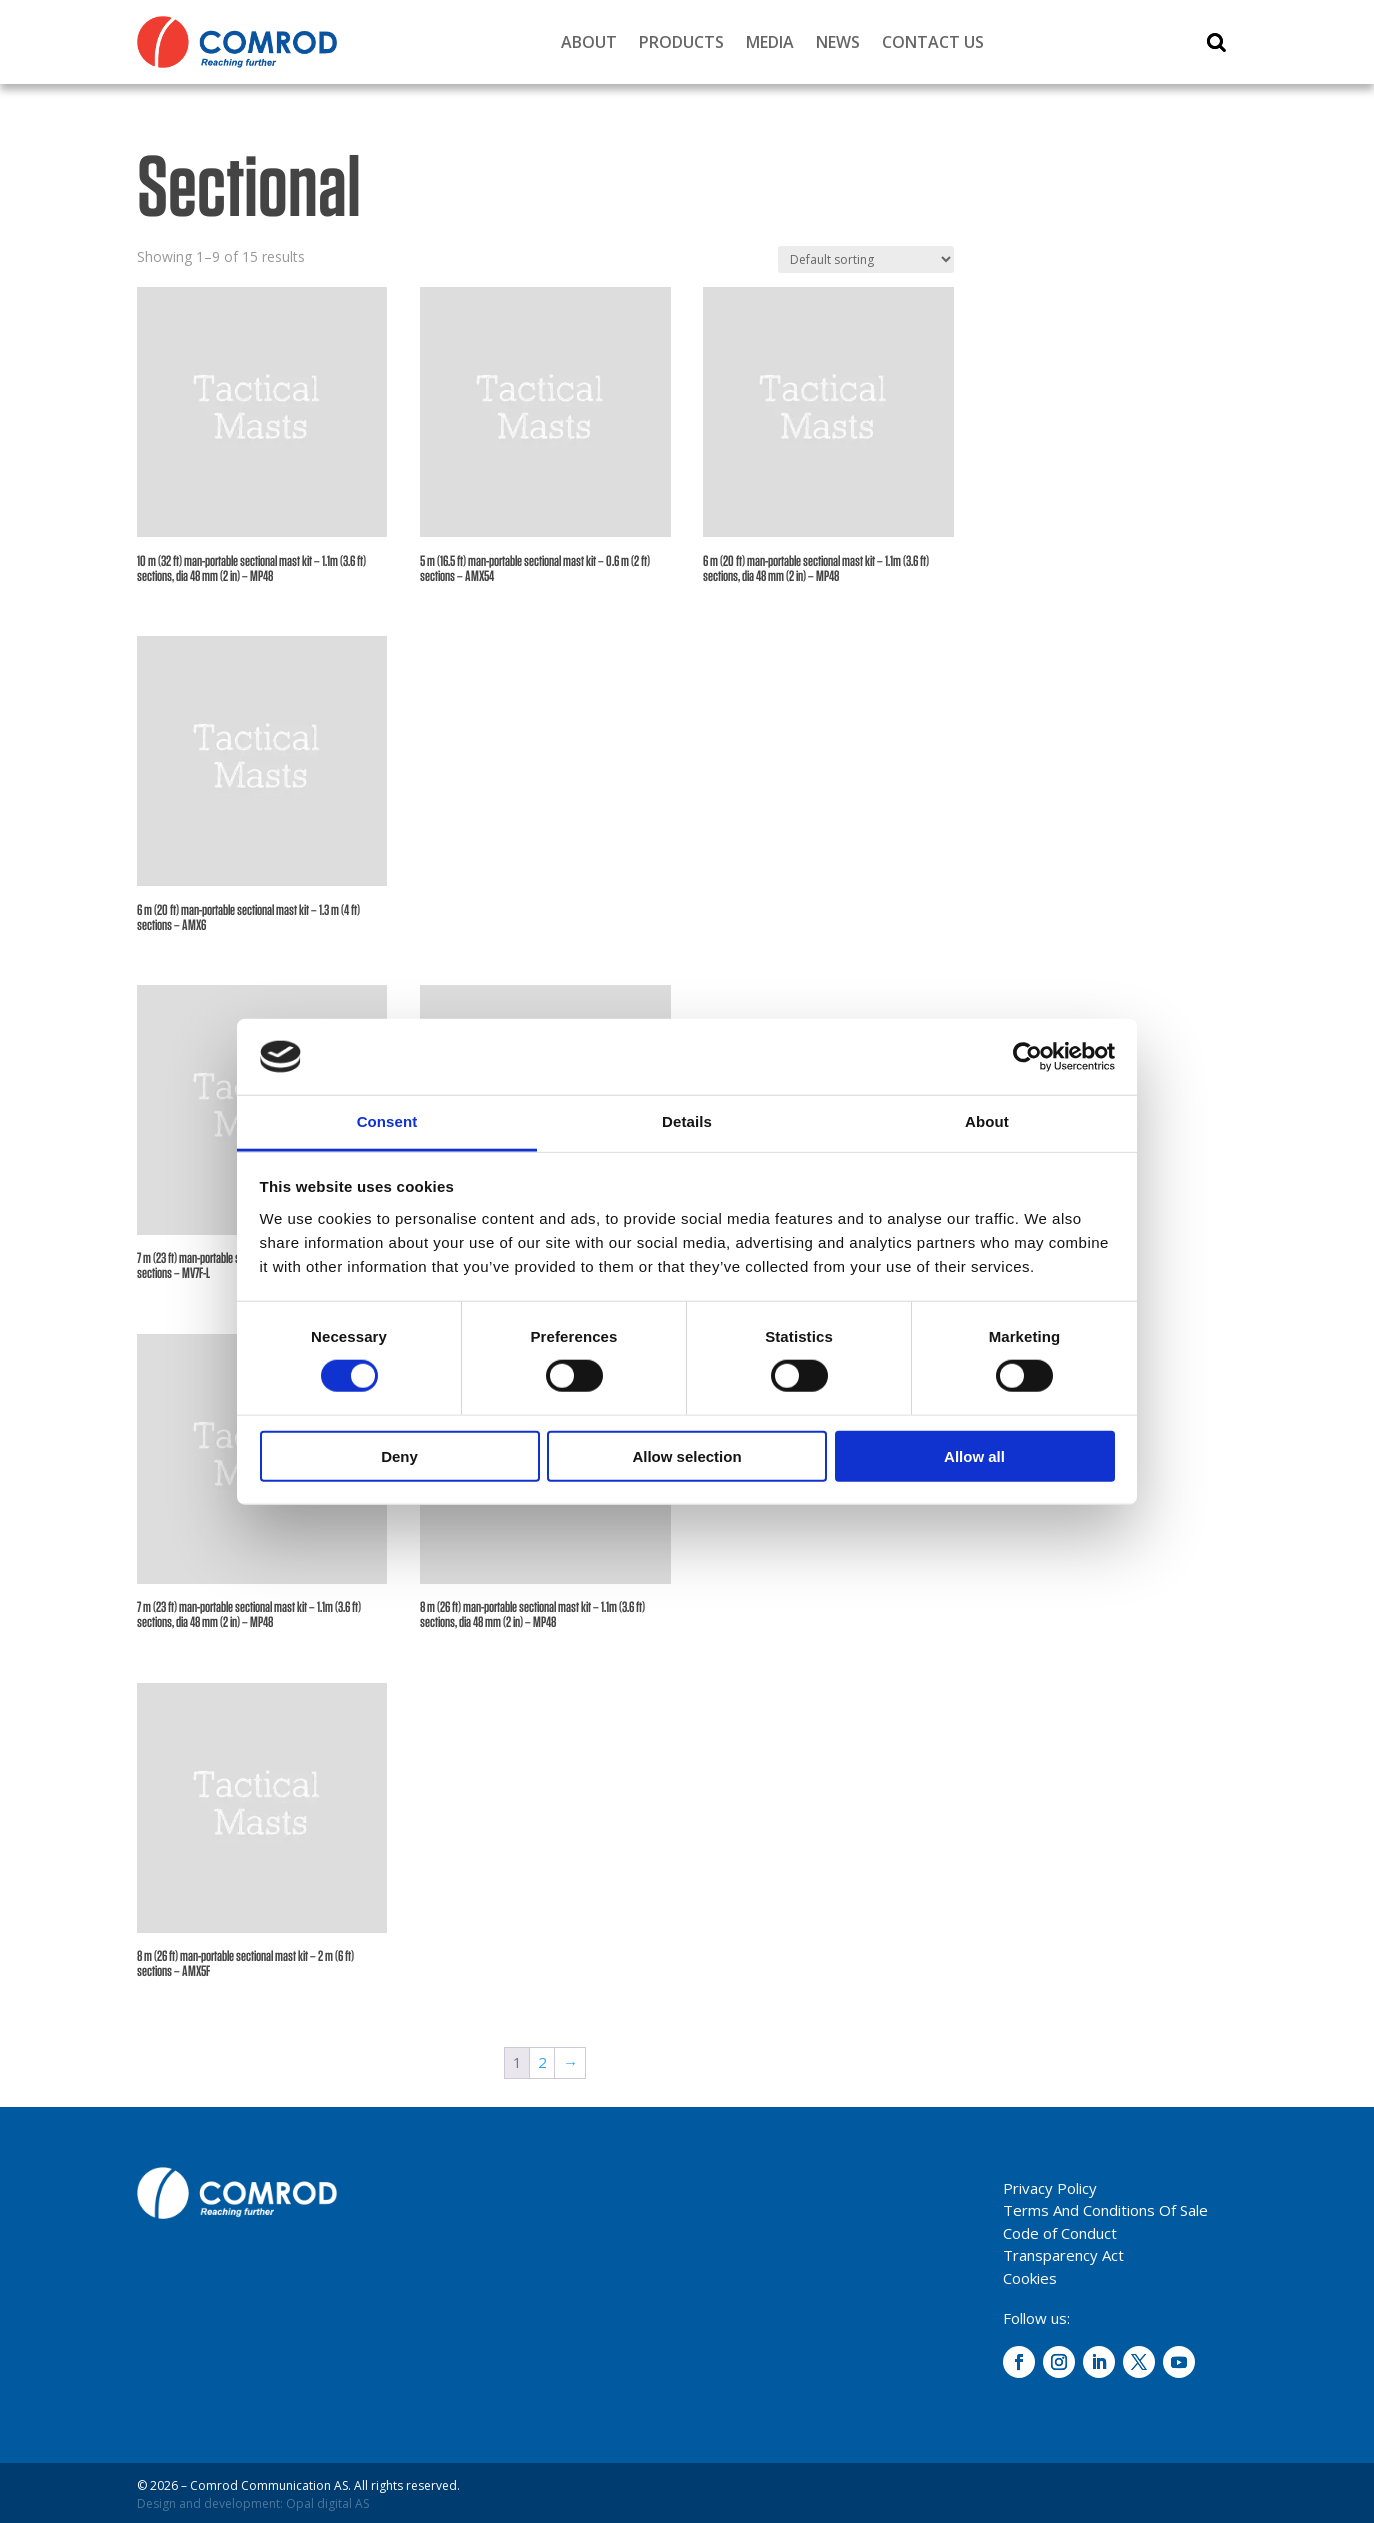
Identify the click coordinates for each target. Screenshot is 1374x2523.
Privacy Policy (1050, 2188)
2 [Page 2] (542, 2062)
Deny (399, 1455)
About (589, 42)
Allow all (974, 1455)
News (838, 42)
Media (770, 42)
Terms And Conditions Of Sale (1105, 2210)
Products (681, 42)
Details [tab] (687, 1121)
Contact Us (933, 42)
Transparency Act (1063, 2255)
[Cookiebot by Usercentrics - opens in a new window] (1027, 1057)
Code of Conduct (1060, 2233)
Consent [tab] (387, 1121)
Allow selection (686, 1455)
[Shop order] (866, 259)
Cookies (1030, 2278)
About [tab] (987, 1121)
